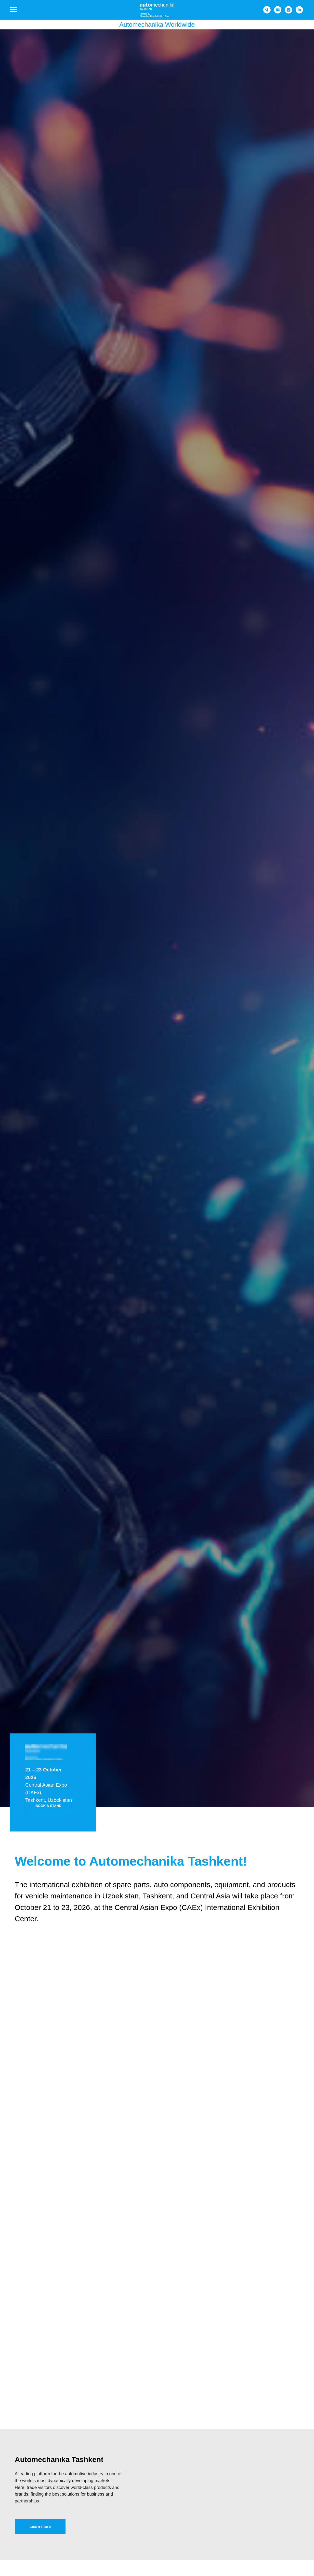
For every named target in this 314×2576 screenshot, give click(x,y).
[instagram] (288, 12)
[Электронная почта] (277, 12)
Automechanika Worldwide (157, 24)
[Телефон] (267, 12)
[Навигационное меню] (13, 9)
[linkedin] (299, 12)
